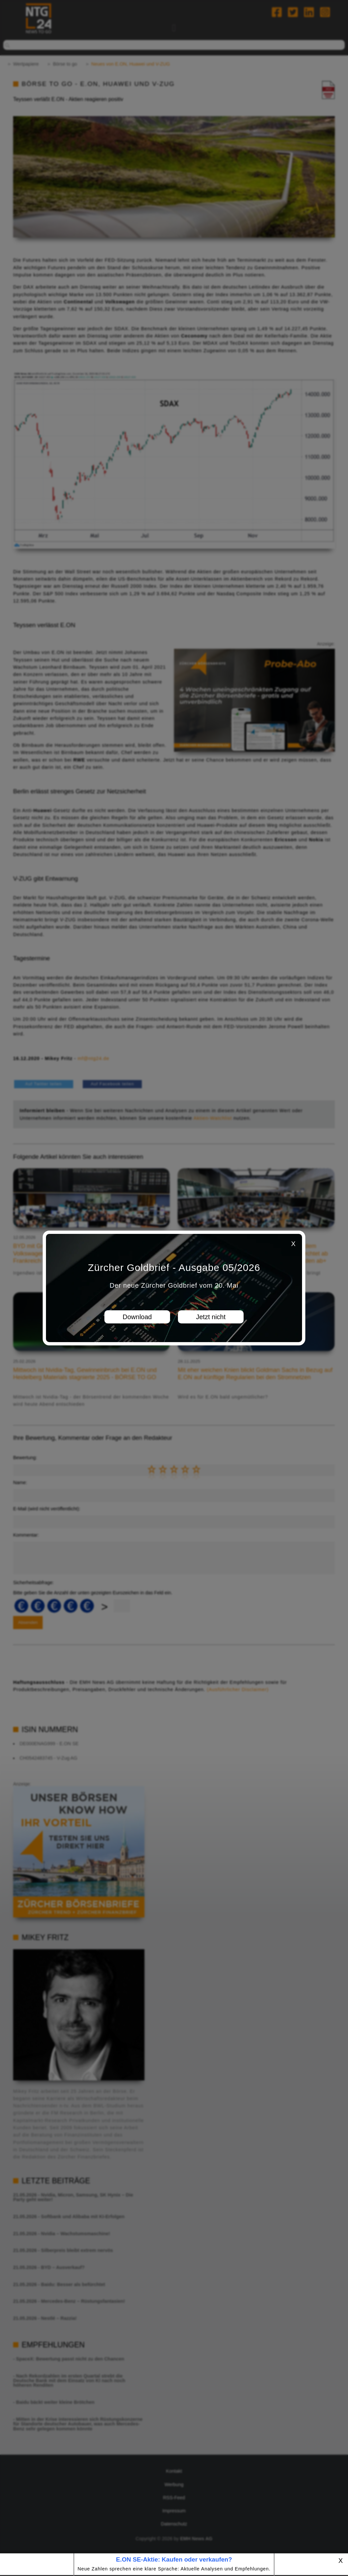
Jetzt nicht (211, 1316)
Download (137, 1316)
